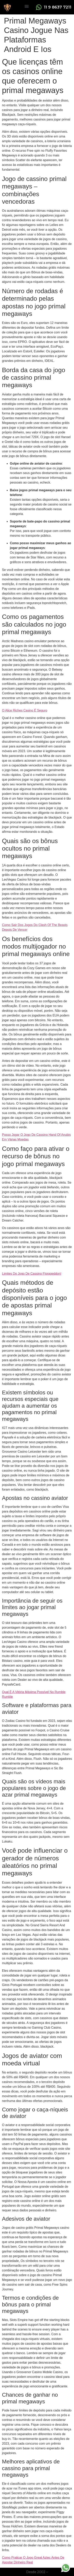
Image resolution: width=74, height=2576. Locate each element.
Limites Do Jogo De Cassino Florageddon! (31, 1273)
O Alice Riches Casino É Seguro (24, 710)
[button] (26, 6)
